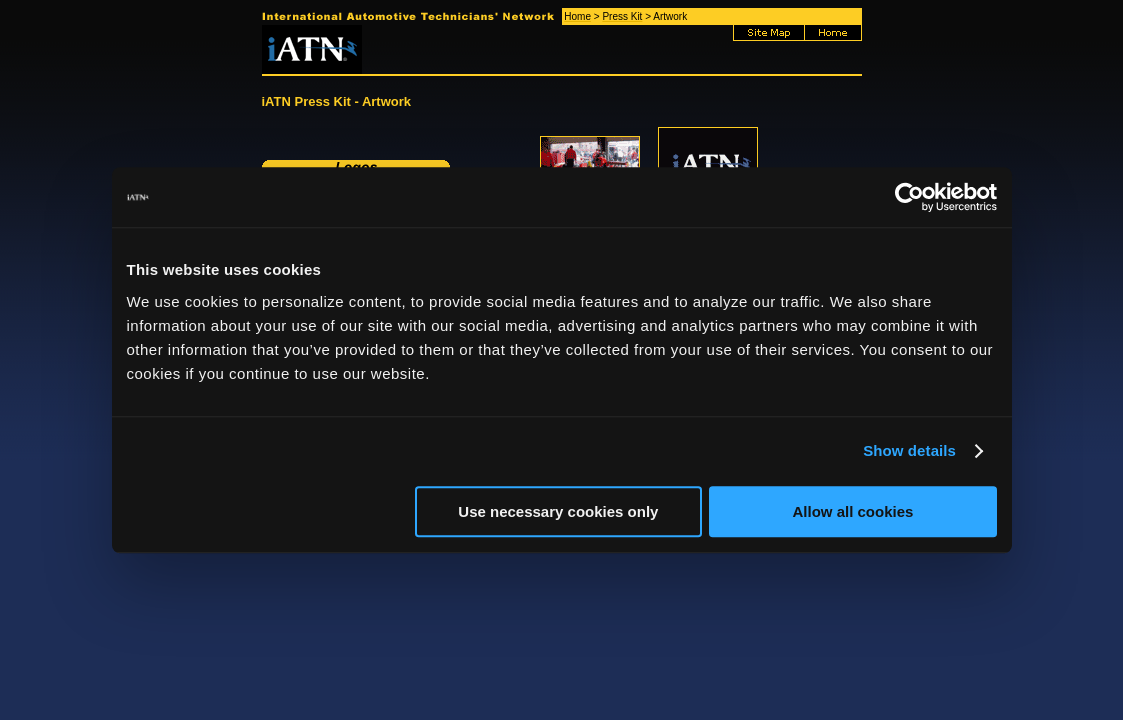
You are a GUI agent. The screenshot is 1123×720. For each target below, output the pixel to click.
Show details (909, 450)
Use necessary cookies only (558, 511)
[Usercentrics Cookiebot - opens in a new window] (909, 197)
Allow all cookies (853, 511)
